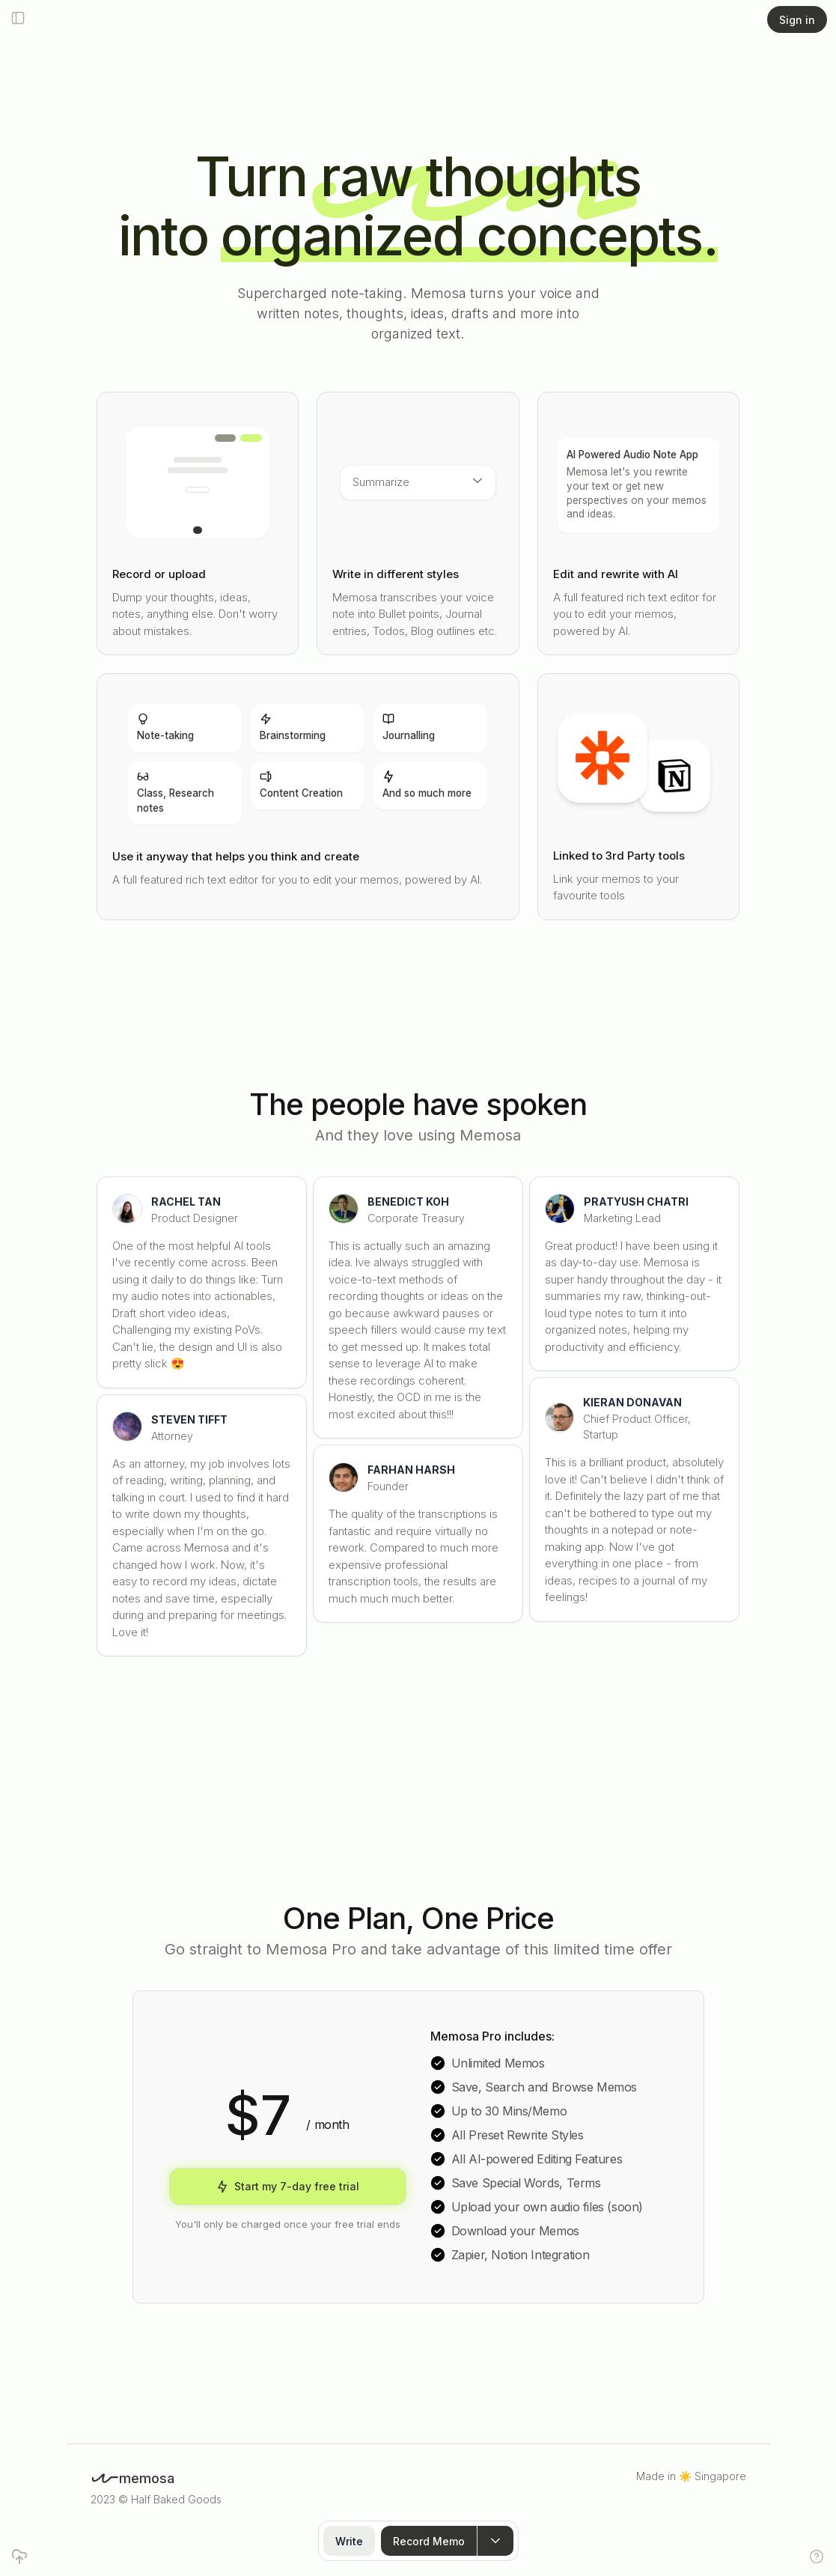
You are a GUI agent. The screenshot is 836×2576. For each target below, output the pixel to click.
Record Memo (429, 2541)
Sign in (797, 19)
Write (349, 2541)
